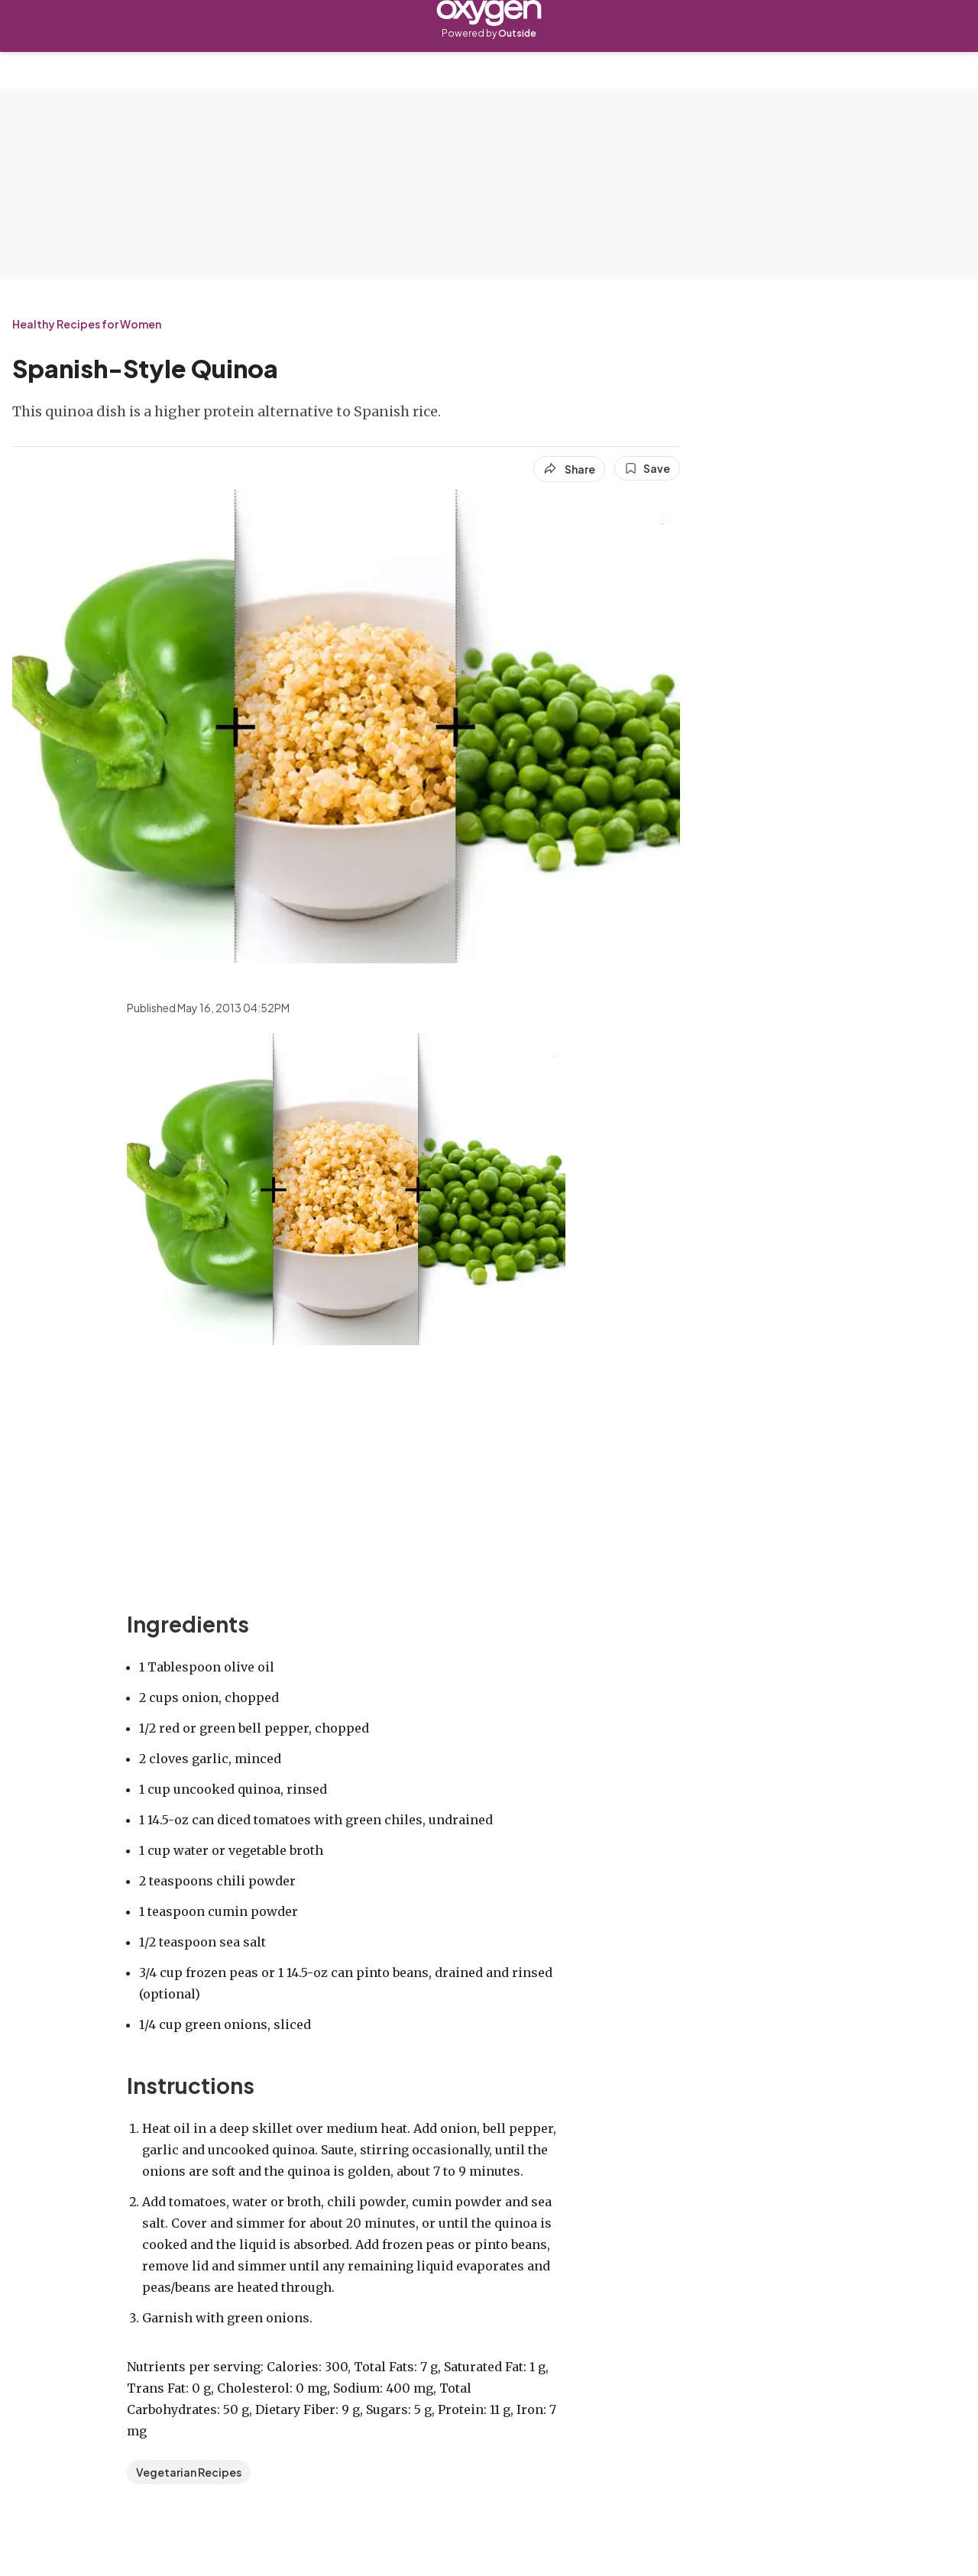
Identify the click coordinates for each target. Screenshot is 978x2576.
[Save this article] (647, 468)
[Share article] (569, 469)
